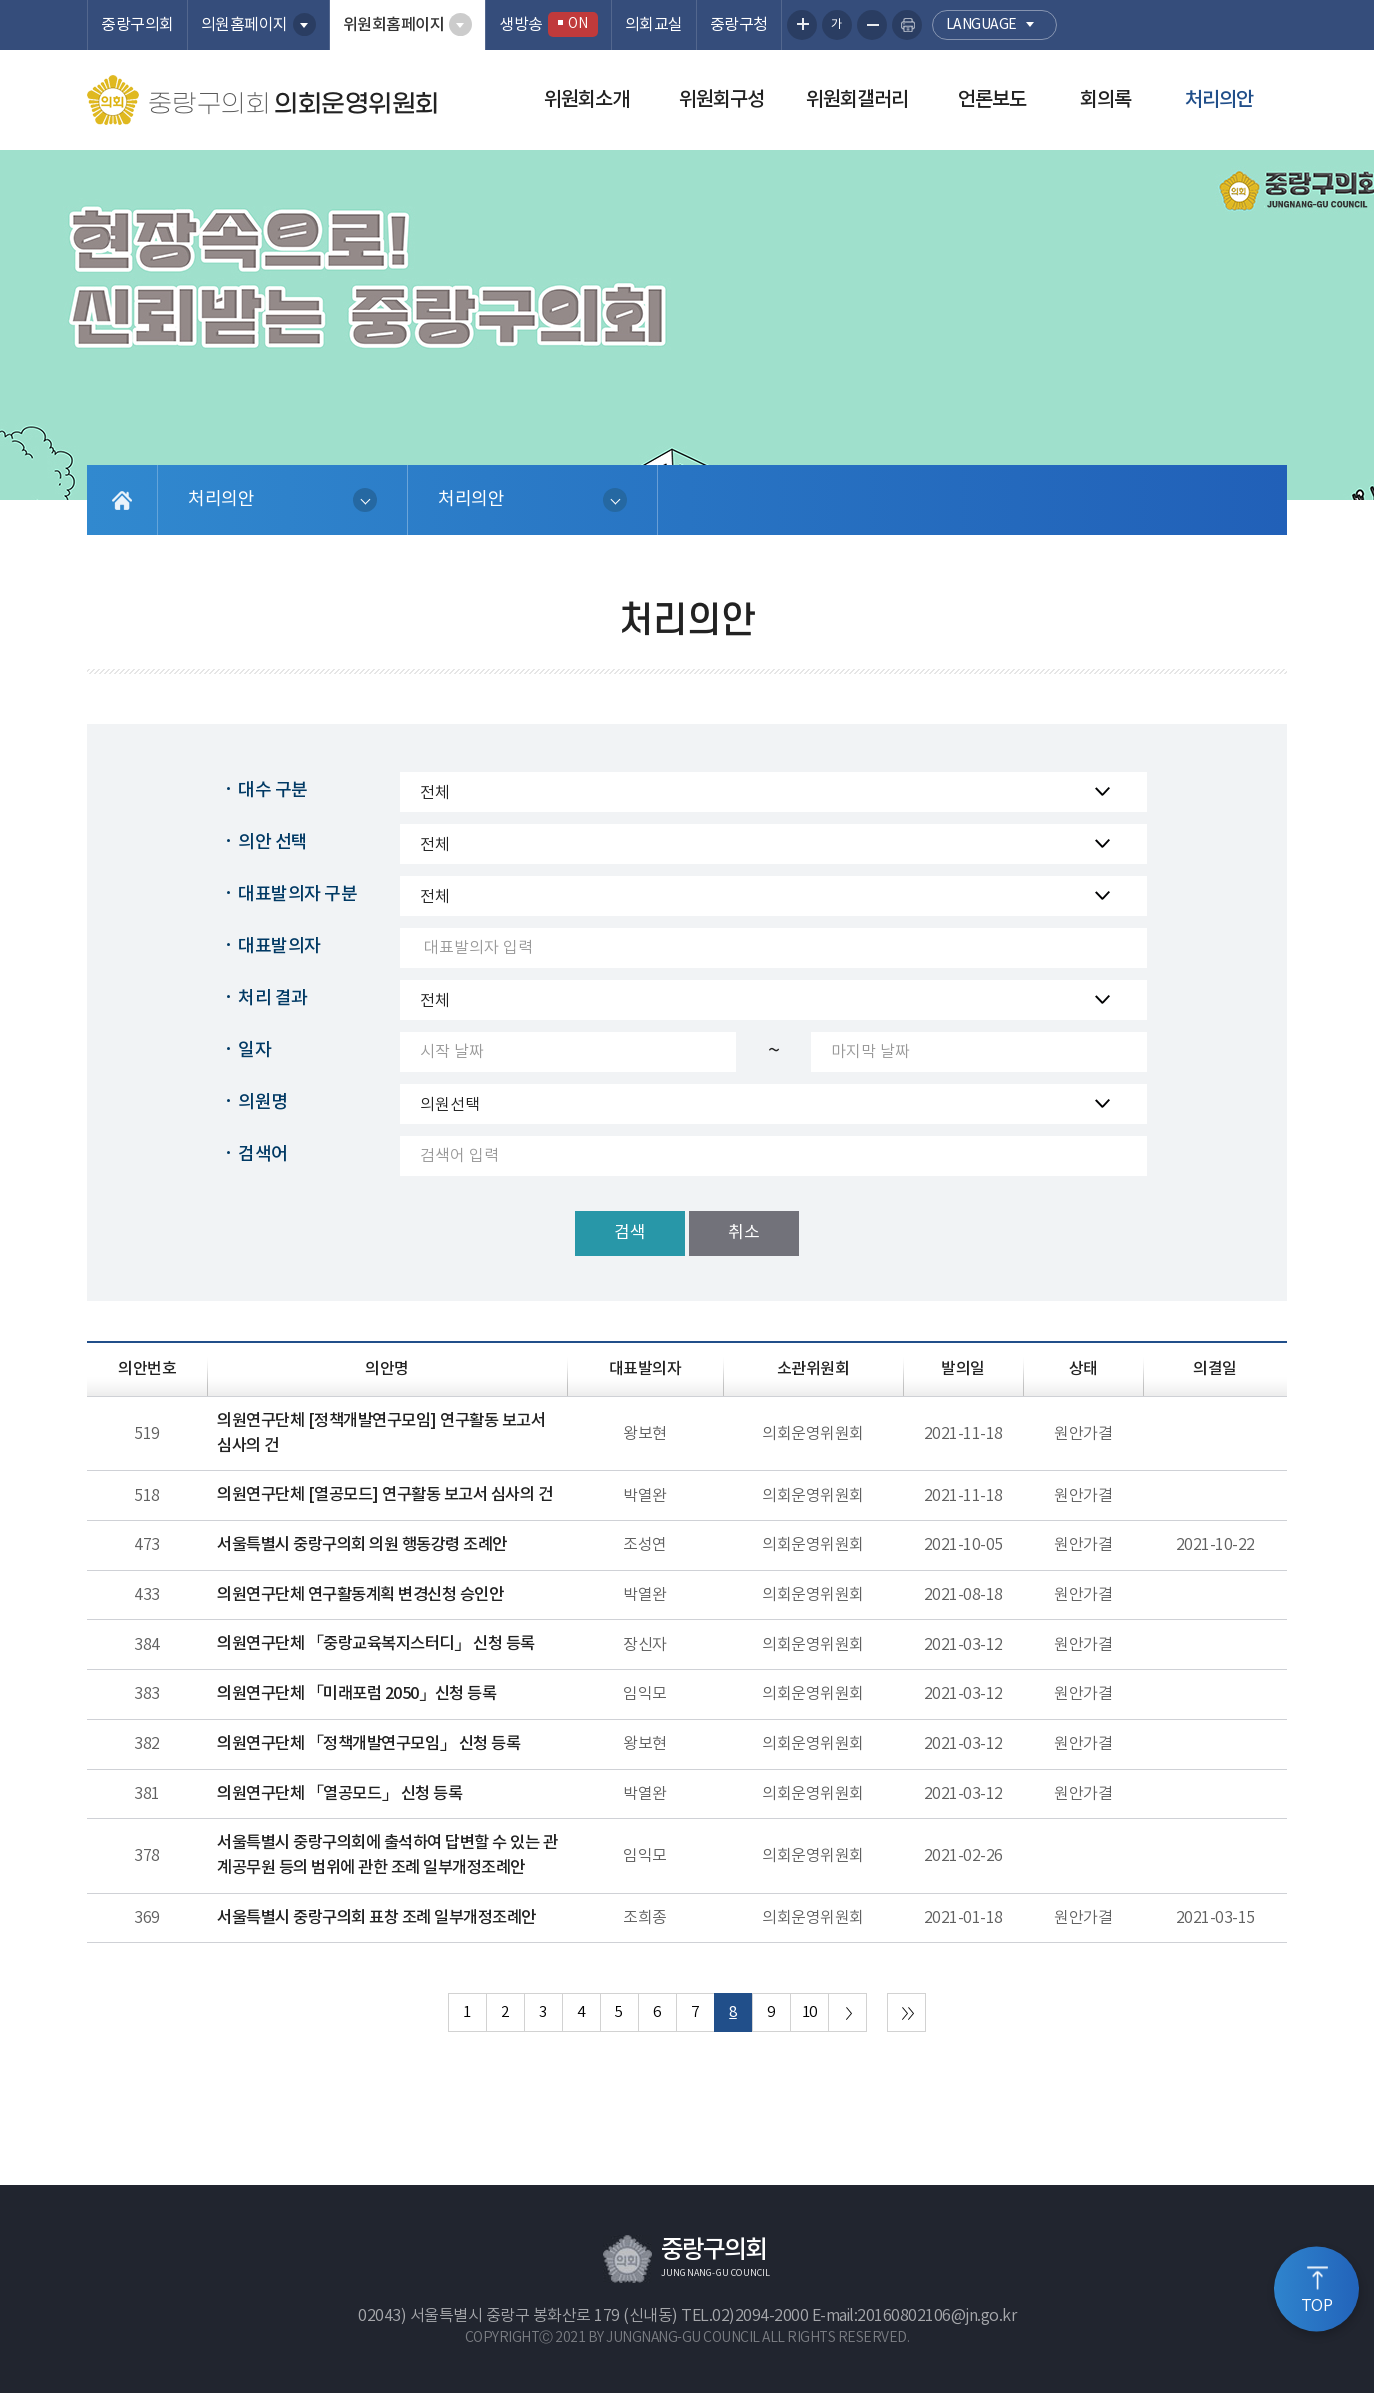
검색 (630, 1233)
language (981, 25)
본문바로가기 (0, 0)
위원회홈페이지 (394, 25)
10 (809, 2012)
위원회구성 (721, 100)
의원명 (263, 1102)
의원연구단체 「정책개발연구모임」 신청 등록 (368, 1744)
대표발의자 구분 (297, 894)
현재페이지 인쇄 (907, 25)
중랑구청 (739, 25)
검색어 (263, 1154)
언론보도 (992, 100)
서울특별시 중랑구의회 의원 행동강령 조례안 (362, 1545)
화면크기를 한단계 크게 (802, 25)
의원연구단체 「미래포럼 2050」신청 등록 (356, 1694)
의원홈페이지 (244, 25)
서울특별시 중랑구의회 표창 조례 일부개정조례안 (376, 1918)
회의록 (1105, 100)
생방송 (548, 24)
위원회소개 (586, 100)
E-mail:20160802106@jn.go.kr (914, 2316)
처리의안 (1219, 100)
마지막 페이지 (906, 2012)
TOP (1317, 2306)
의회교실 (654, 25)
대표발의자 (279, 946)
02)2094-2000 (760, 2316)
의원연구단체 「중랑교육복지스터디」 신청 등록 (376, 1644)
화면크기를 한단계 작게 (872, 25)
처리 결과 (273, 998)
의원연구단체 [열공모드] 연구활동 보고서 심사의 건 (384, 1495)
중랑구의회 (137, 25)
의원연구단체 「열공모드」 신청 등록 (339, 1794)
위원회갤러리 (857, 100)
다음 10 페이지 (847, 2012)
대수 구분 (273, 790)
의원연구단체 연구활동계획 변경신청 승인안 (360, 1595)
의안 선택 (273, 842)
